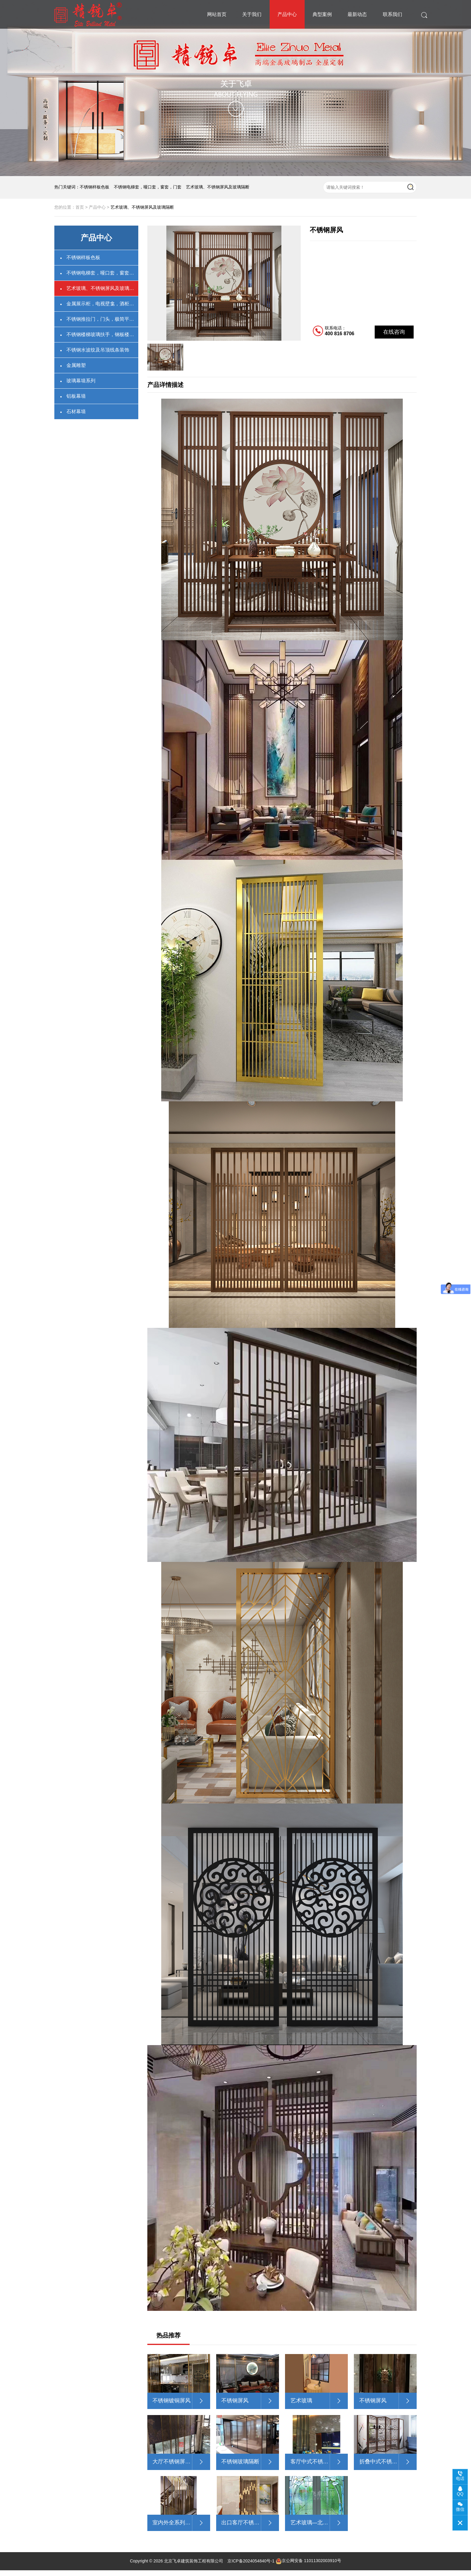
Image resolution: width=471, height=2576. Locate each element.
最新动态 (357, 14)
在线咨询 (394, 332)
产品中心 (287, 14)
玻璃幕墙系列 (80, 380)
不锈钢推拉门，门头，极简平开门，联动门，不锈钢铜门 (102, 319)
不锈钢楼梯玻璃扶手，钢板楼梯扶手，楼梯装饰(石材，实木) (102, 334)
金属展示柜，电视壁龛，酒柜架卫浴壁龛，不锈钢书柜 (102, 303)
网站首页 (216, 14)
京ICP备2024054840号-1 (250, 2566)
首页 (79, 207)
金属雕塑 (76, 365)
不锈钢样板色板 (94, 187)
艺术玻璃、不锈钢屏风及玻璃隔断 (217, 187)
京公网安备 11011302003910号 (308, 2566)
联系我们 (392, 14)
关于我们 (251, 14)
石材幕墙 (76, 411)
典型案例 (322, 14)
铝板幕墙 (76, 396)
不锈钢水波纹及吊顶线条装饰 (97, 349)
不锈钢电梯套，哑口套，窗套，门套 (147, 187)
